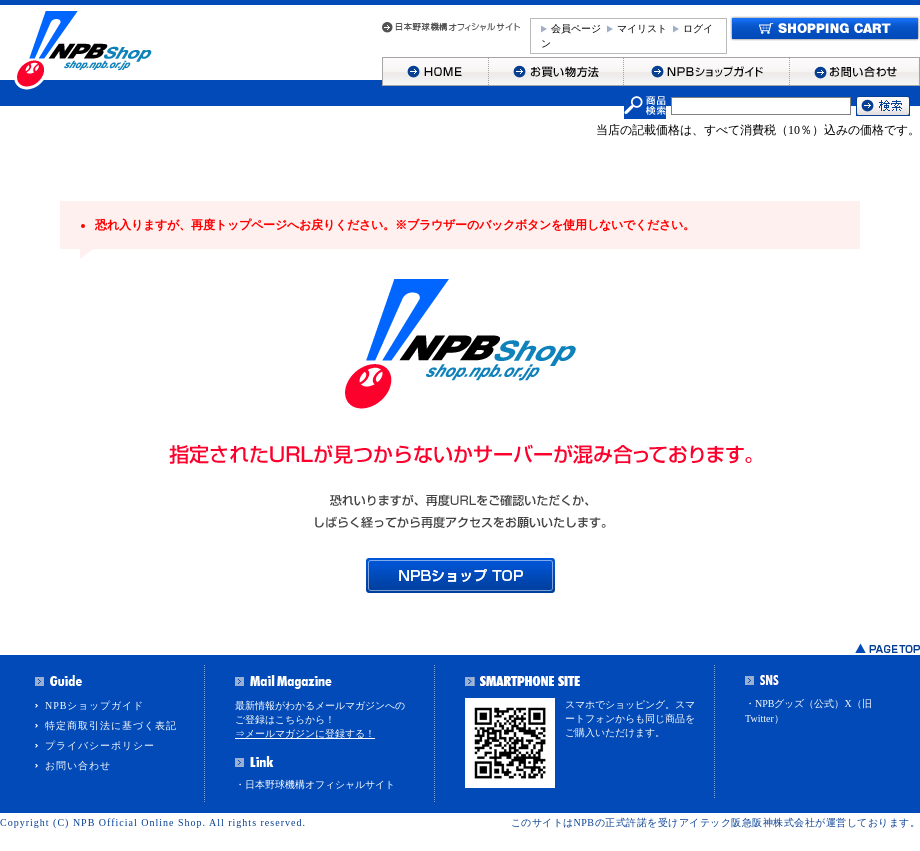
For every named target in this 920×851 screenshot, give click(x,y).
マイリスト (642, 28)
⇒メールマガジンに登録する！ (305, 733)
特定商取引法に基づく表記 (111, 725)
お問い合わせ (78, 765)
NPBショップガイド (94, 705)
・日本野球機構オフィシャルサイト (315, 784)
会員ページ (576, 28)
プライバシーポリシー (100, 745)
